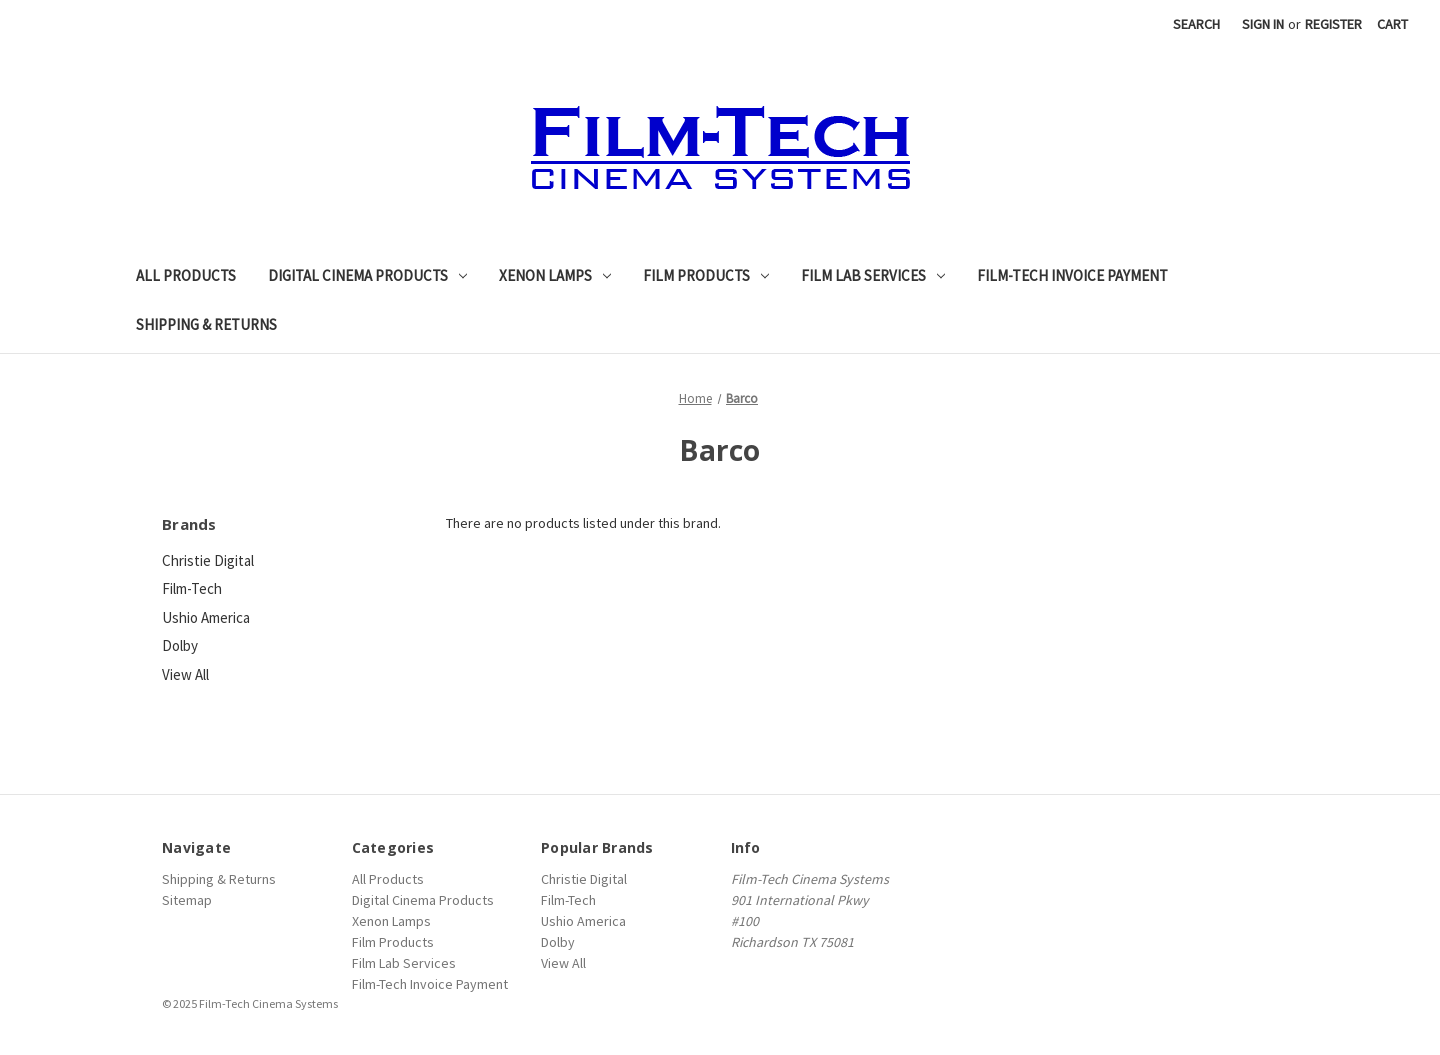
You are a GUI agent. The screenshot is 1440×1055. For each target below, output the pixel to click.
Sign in (1263, 24)
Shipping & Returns (206, 324)
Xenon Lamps (555, 275)
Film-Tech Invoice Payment (1072, 275)
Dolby (180, 645)
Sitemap (187, 900)
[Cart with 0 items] (1392, 24)
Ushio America (206, 617)
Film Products (706, 275)
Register (1333, 24)
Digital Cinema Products (367, 275)
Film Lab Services (873, 275)
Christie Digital (208, 560)
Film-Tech (192, 588)
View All (185, 674)
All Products (186, 275)
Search (1196, 24)
